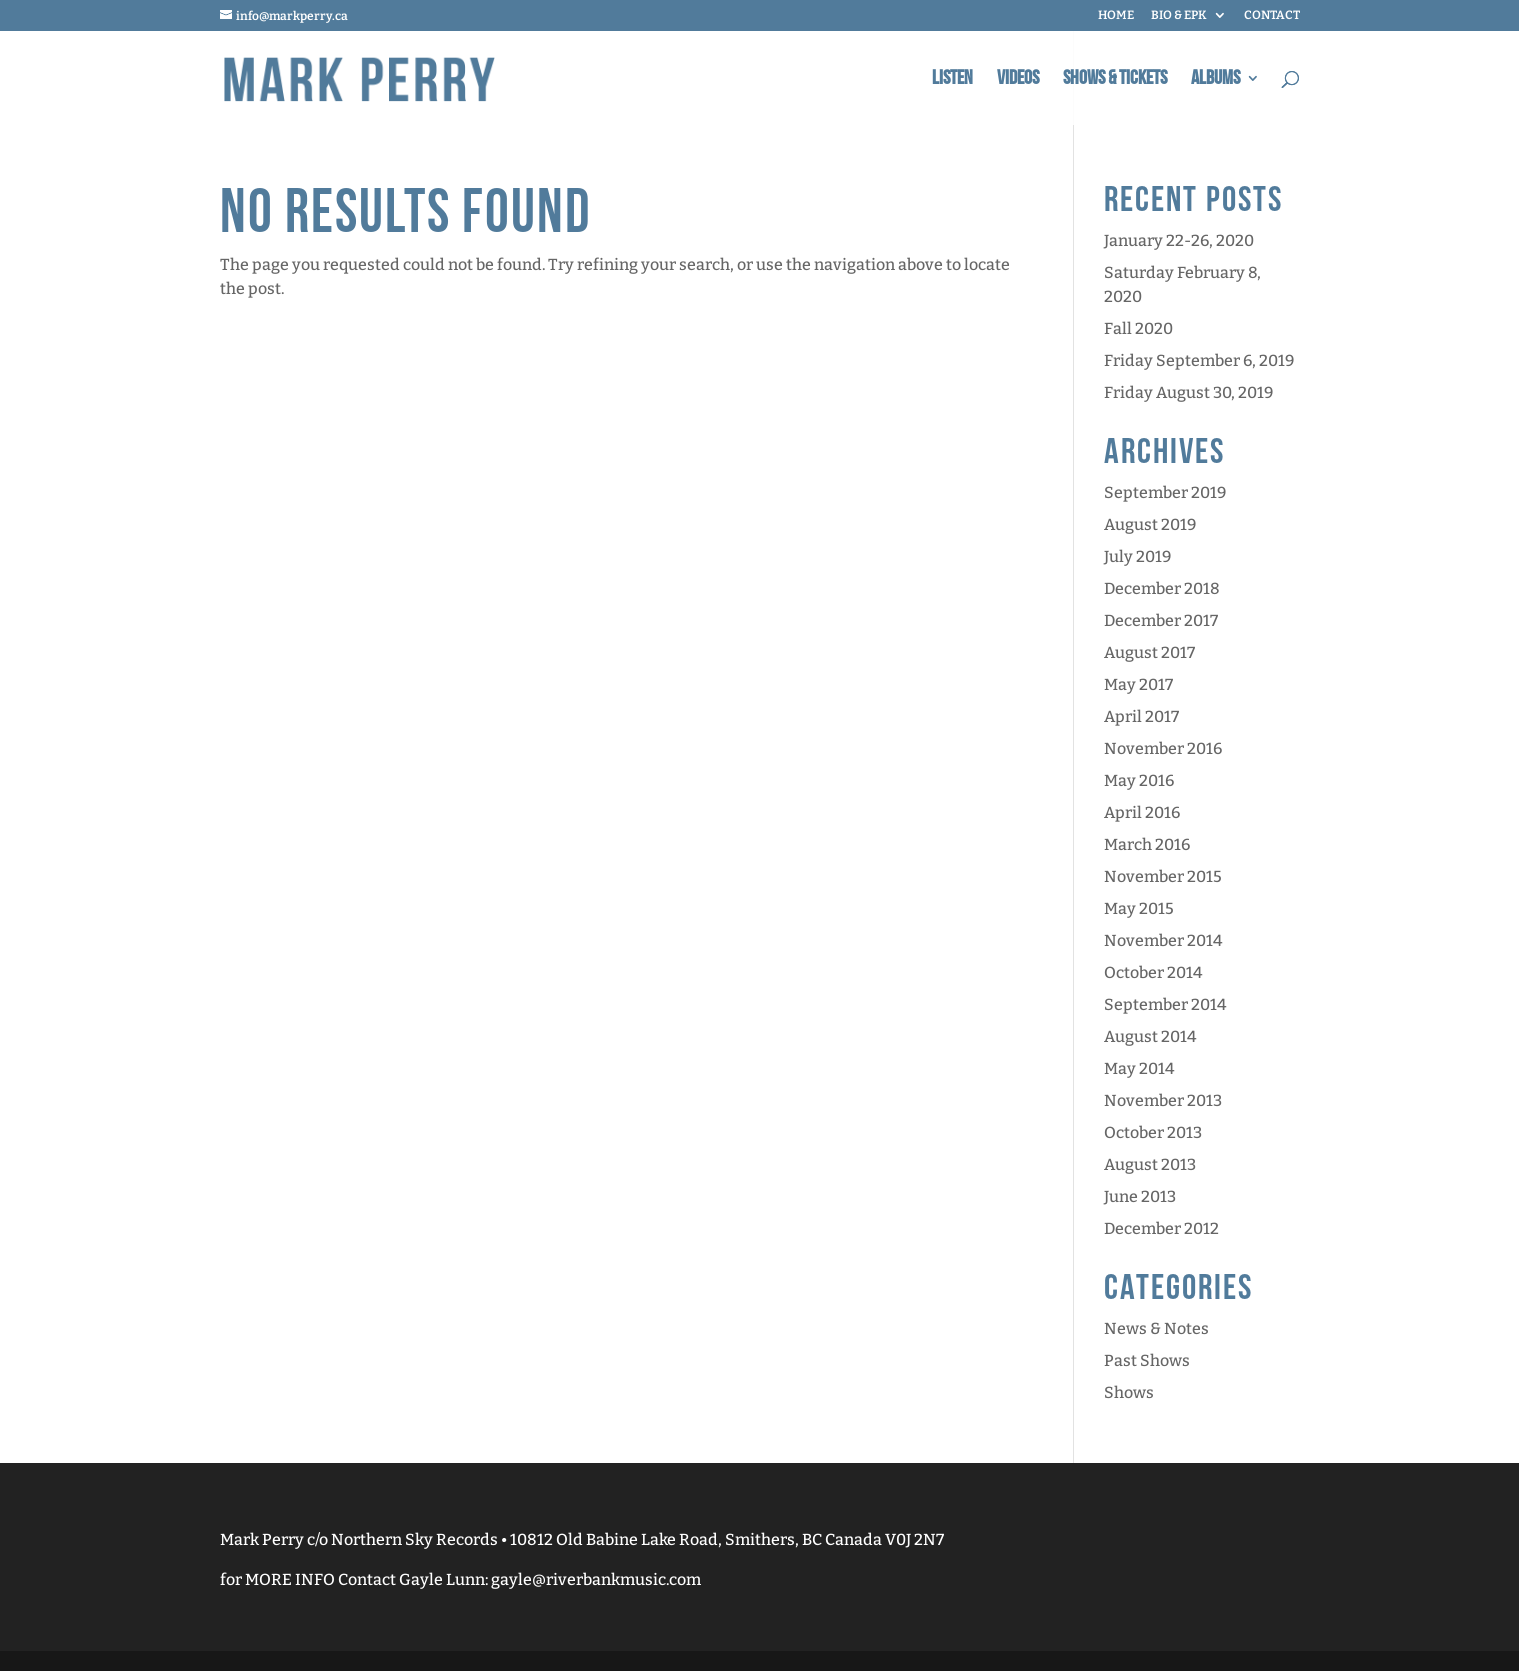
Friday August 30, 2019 (1188, 392)
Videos (1018, 80)
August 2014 (1150, 1036)
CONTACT (1272, 15)
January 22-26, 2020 (1179, 240)
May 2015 (1139, 908)
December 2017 (1161, 620)
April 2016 (1142, 812)
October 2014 (1153, 972)
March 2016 (1147, 844)
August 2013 (1150, 1164)
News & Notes (1156, 1328)
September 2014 (1165, 1004)
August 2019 (1150, 524)
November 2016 (1163, 748)
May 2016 (1139, 780)
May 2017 (1138, 684)
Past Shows (1147, 1360)
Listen (952, 80)
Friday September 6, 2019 (1199, 360)
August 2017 (1149, 652)
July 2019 (1137, 556)
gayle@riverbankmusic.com (596, 1579)
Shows (1129, 1392)
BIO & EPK (1179, 15)
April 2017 (1141, 716)
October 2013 (1153, 1132)
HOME (1116, 15)
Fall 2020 (1138, 328)
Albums (1215, 80)
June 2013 (1140, 1196)
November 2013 (1163, 1100)
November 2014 (1163, 940)
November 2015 (1163, 876)
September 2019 (1165, 492)
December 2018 (1162, 588)
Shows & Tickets (1115, 80)
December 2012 (1161, 1228)
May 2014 (1139, 1068)
